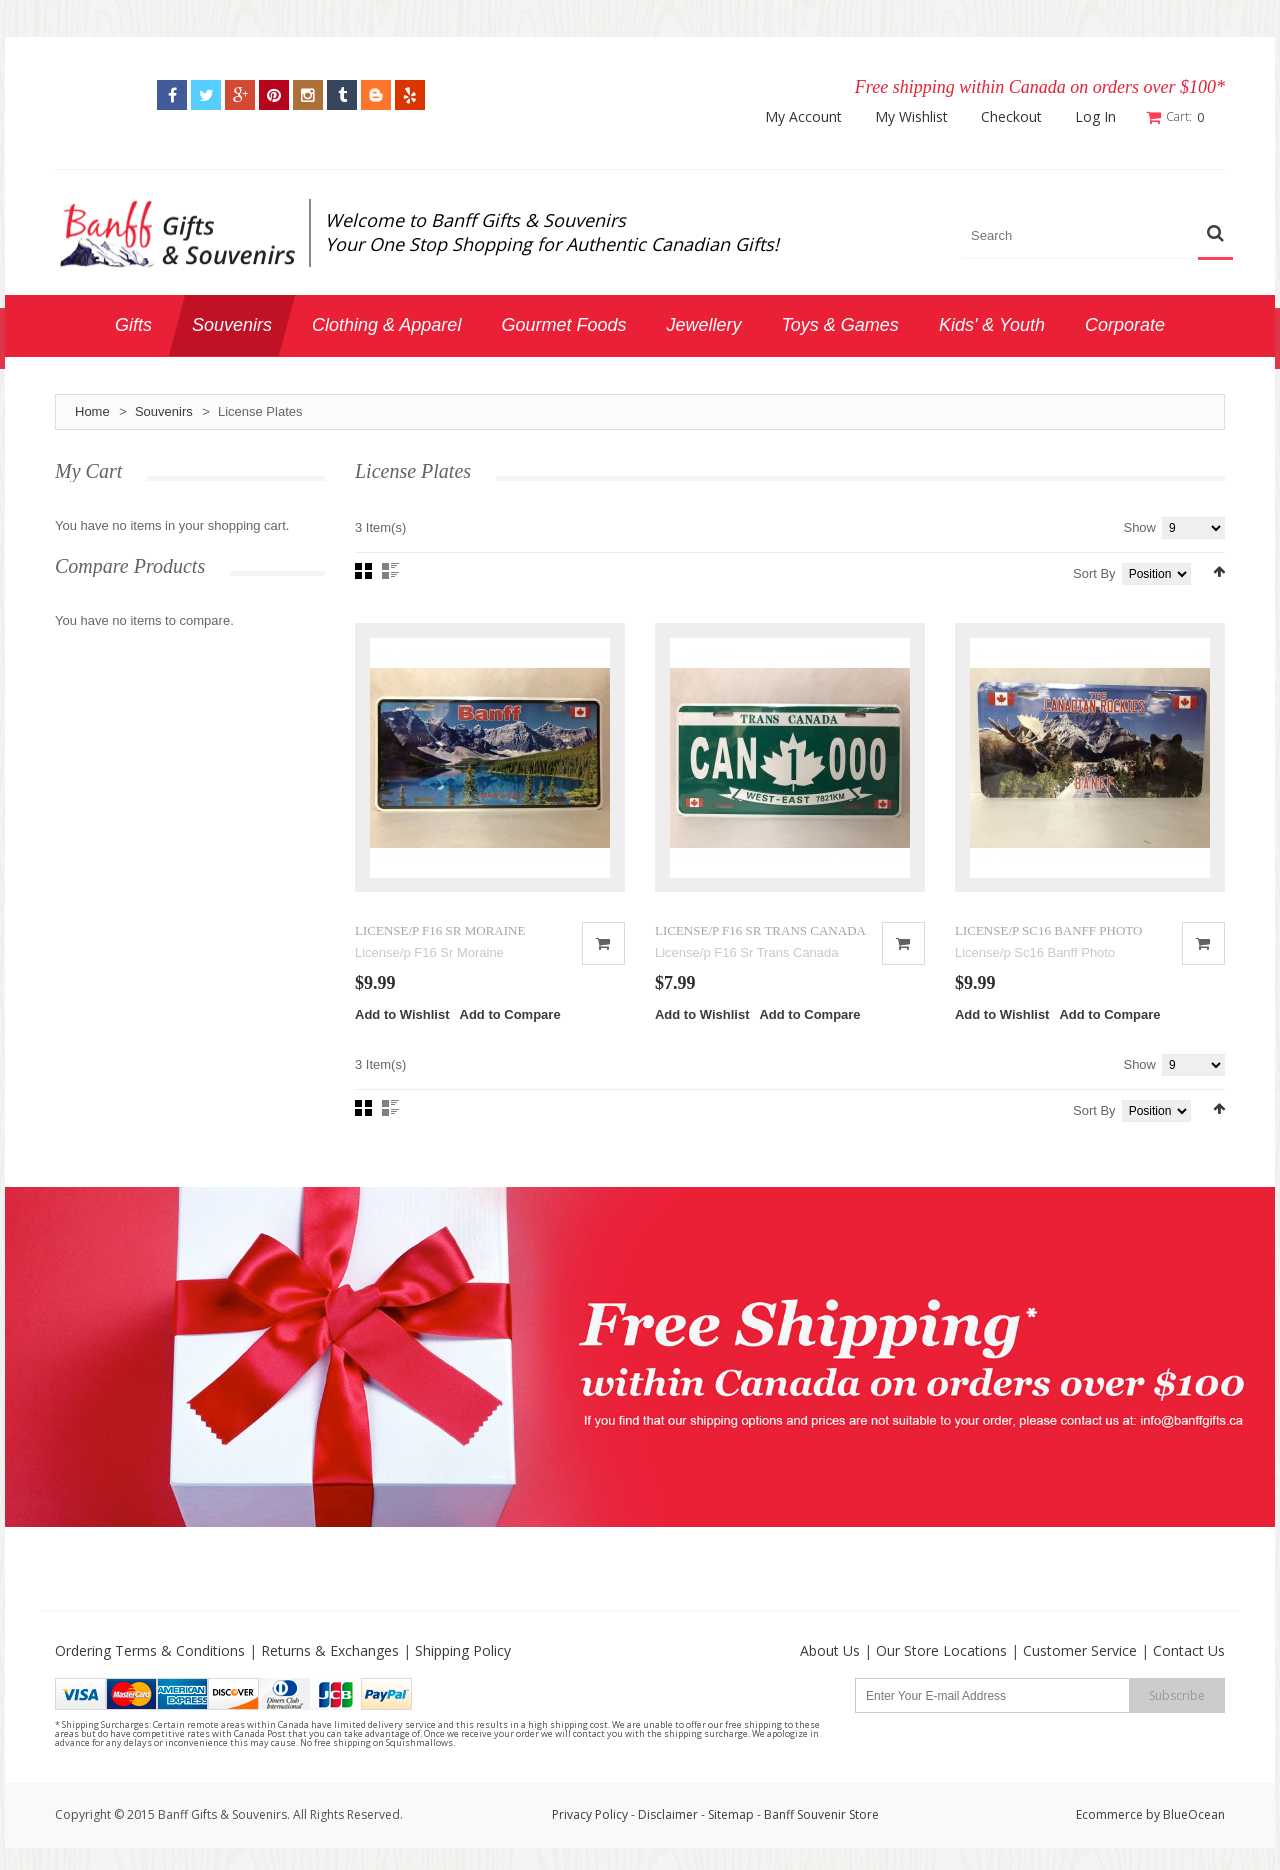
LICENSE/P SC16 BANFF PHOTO (1048, 931)
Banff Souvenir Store (821, 1816)
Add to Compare (510, 1016)
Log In (1096, 117)
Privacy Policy (590, 1816)
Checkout (1012, 117)
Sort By (1094, 573)
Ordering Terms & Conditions (150, 1652)
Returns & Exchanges (330, 1652)
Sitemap (731, 1816)
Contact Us (1189, 1652)
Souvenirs (164, 411)
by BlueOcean (1185, 1816)
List (390, 571)
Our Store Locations (941, 1652)
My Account (804, 117)
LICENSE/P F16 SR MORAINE (440, 931)
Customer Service (1080, 1652)
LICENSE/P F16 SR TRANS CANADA (760, 931)
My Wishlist (912, 117)
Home (92, 411)
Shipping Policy (463, 1652)
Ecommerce (1109, 1816)
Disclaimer (669, 1816)
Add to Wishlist (402, 1016)
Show (1139, 527)
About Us (830, 1652)
